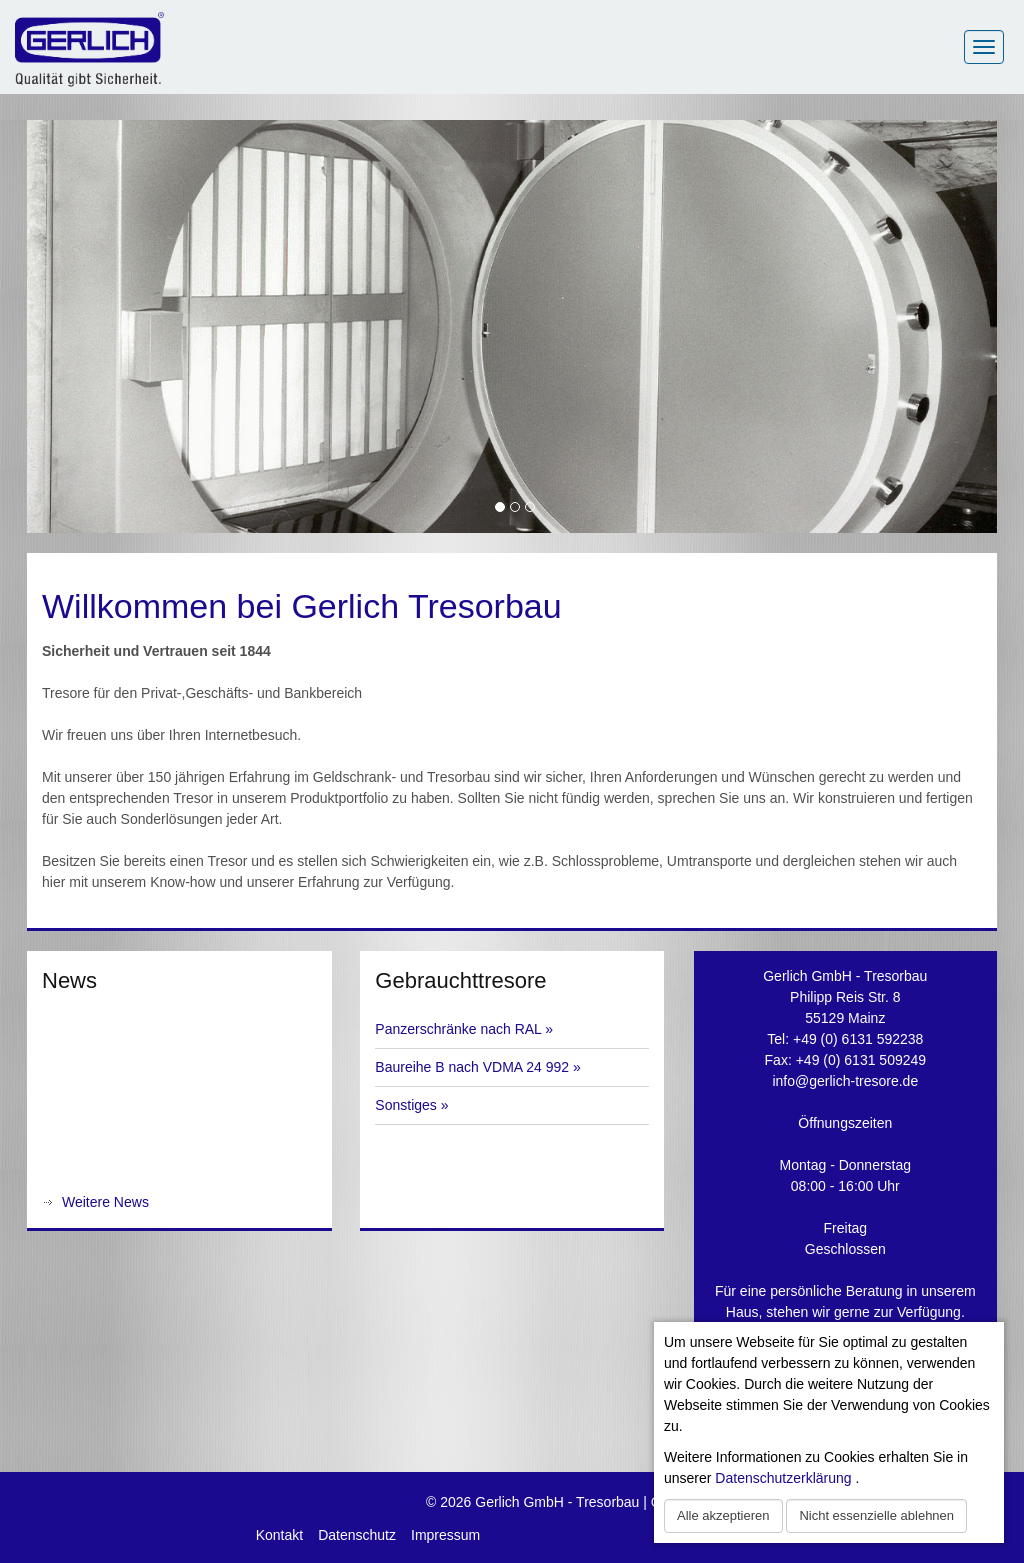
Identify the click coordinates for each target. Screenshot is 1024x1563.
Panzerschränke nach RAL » (464, 1029)
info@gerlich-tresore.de (845, 1081)
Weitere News (105, 1202)
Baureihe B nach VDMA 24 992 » (477, 1067)
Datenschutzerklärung (783, 1478)
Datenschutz (357, 1535)
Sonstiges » (411, 1105)
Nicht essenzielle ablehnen (876, 1515)
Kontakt (279, 1535)
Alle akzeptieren (723, 1515)
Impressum (445, 1535)
